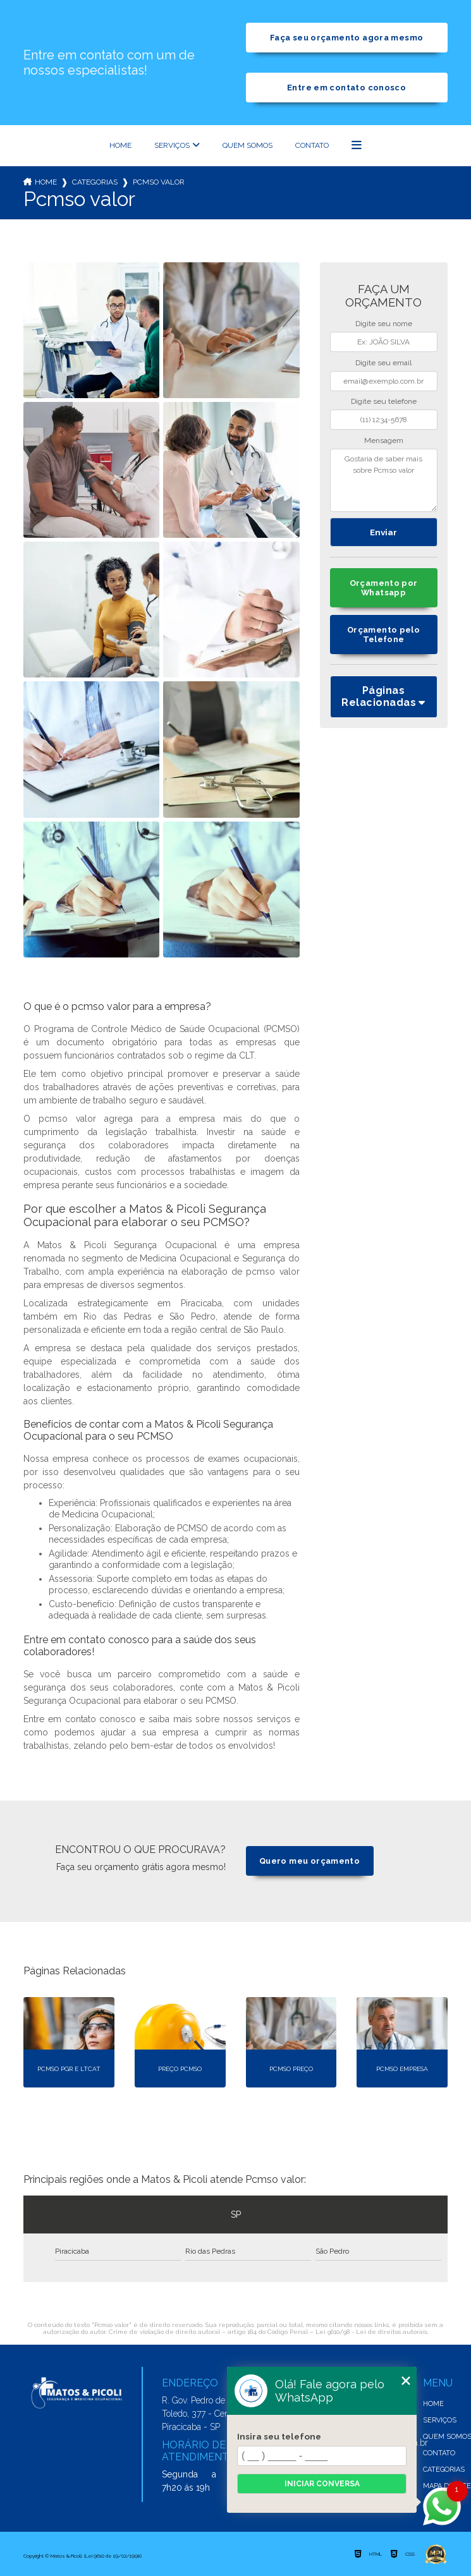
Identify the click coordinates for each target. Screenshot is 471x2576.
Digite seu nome (383, 323)
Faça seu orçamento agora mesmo (346, 37)
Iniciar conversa (322, 2483)
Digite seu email (383, 362)
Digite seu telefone (384, 401)
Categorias (95, 182)
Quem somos (247, 145)
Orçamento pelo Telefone (383, 634)
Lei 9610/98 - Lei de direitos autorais (371, 2331)
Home (120, 145)
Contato (312, 145)
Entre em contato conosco (346, 87)
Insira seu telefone (279, 2436)
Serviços (172, 145)
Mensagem (383, 440)
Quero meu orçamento (309, 1861)
